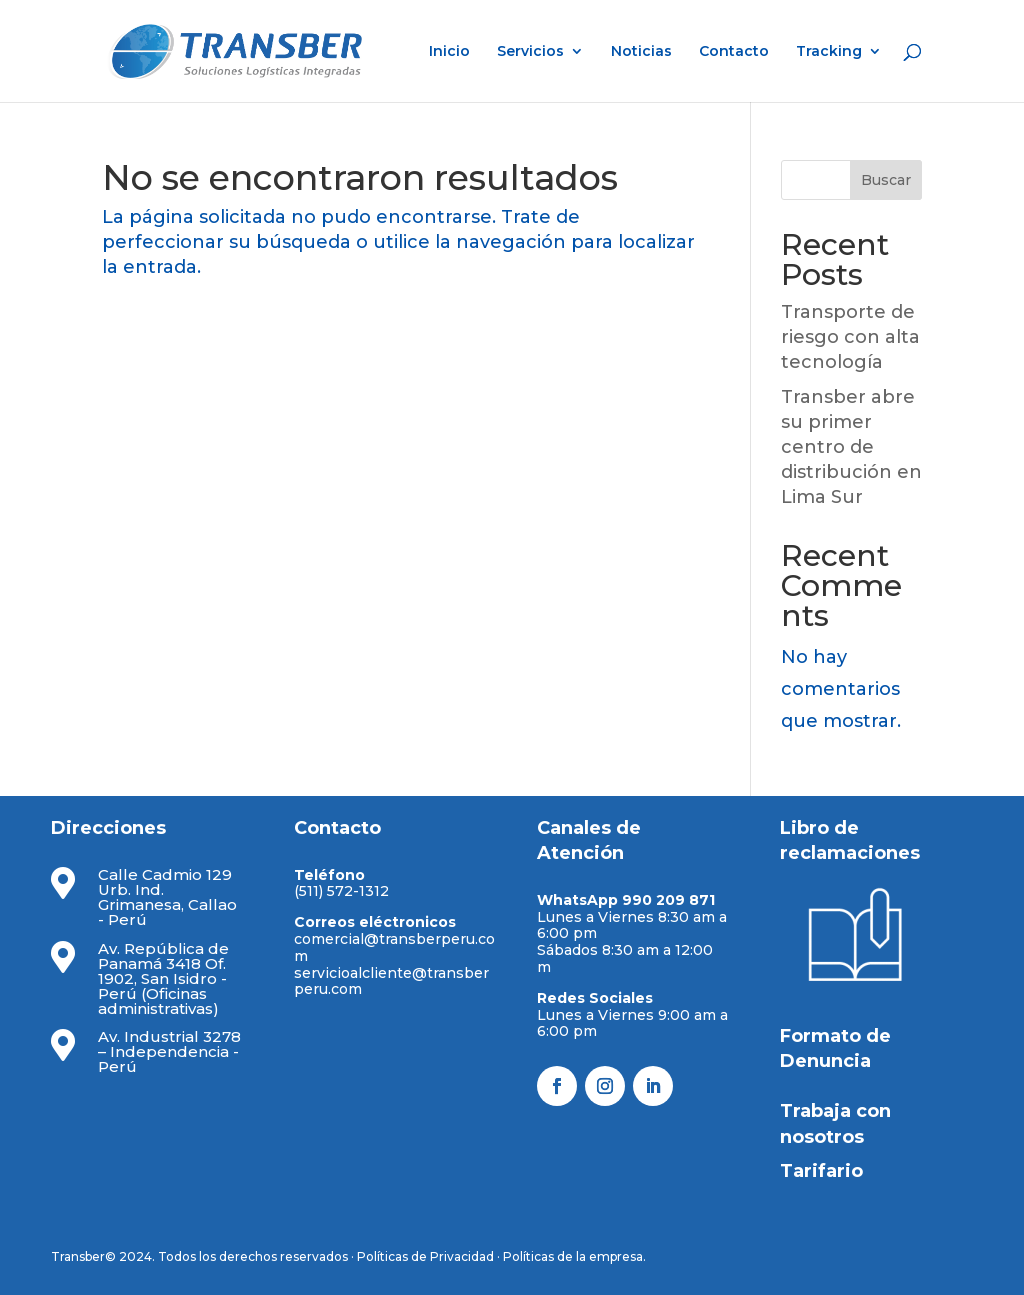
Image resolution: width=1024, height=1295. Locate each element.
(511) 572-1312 (341, 891)
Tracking (829, 52)
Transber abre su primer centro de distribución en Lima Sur (851, 447)
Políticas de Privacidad (425, 1256)
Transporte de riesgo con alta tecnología (850, 337)
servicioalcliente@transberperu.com (391, 981)
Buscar (886, 180)
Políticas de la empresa (573, 1256)
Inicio (449, 52)
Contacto (734, 52)
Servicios (530, 52)
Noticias (641, 52)
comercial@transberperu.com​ (394, 947)
